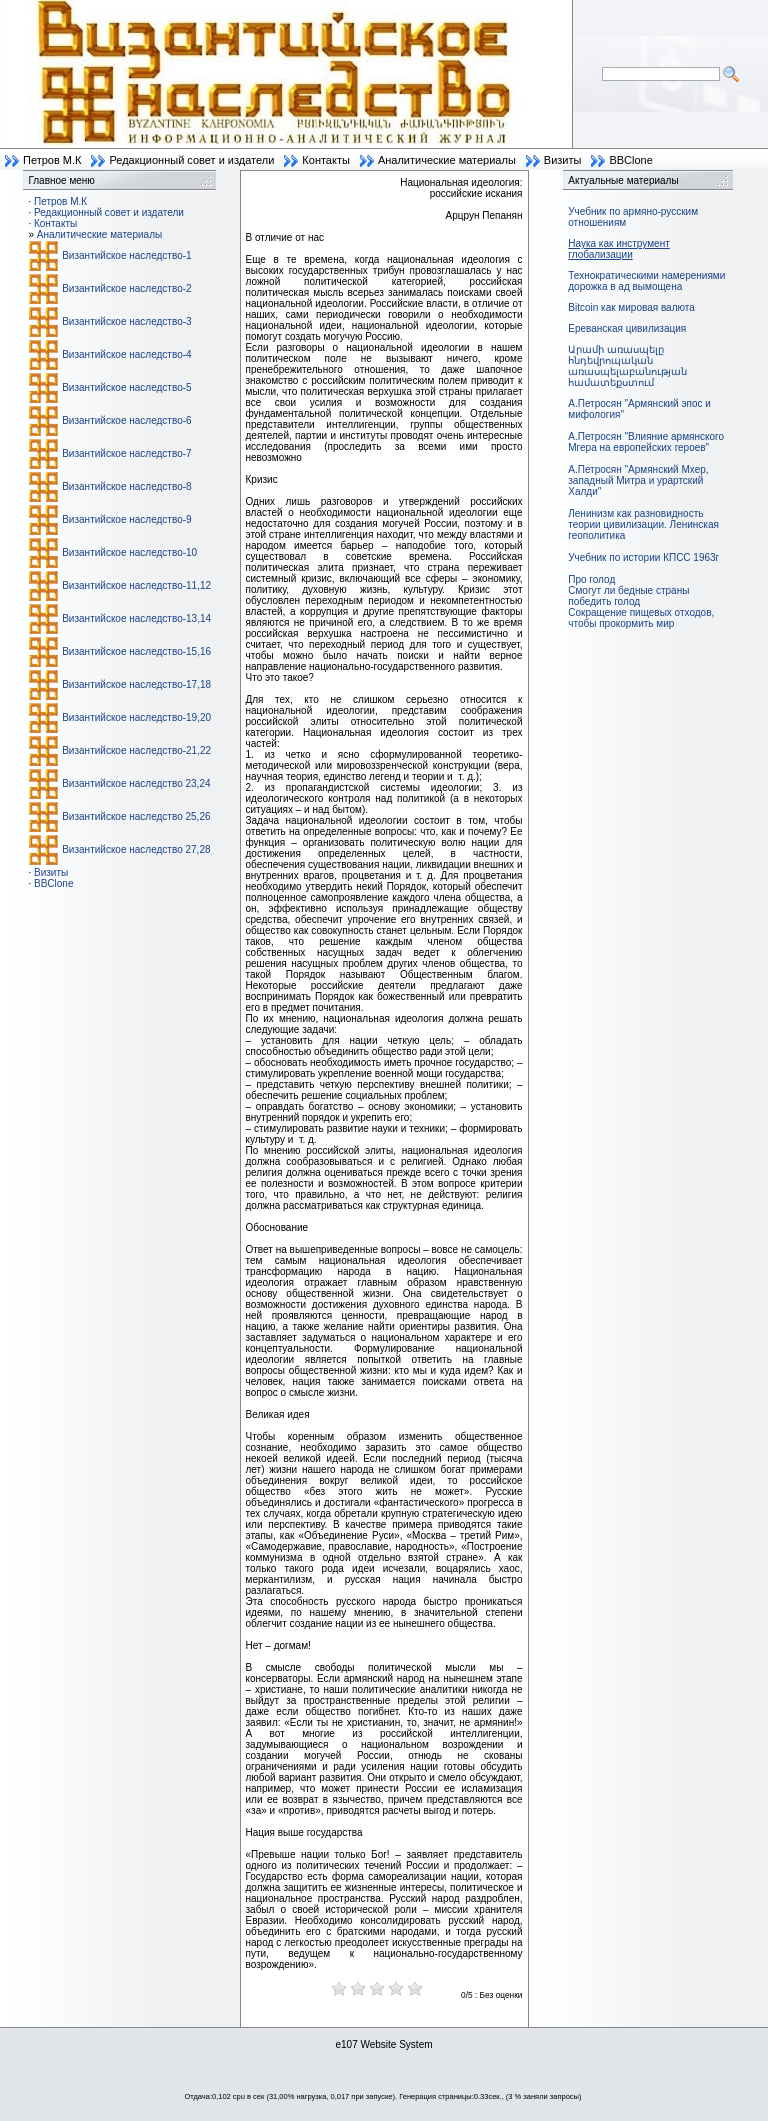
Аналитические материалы (447, 160)
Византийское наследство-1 (126, 255)
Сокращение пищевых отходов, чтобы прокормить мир (641, 618)
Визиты (563, 160)
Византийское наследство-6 (126, 420)
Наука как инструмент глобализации (618, 249)
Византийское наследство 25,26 (136, 816)
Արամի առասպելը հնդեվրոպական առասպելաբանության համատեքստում (627, 366)
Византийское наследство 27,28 (136, 849)
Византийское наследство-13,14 (136, 618)
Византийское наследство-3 (126, 321)
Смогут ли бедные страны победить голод (628, 596)
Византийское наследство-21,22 (136, 750)
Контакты (326, 160)
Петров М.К (52, 160)
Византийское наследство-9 (126, 519)
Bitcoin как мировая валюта (631, 307)
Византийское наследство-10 (129, 552)
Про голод (591, 579)
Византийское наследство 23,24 (136, 783)
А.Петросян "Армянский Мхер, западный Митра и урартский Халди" (638, 480)
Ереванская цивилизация (627, 328)
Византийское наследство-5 (126, 387)
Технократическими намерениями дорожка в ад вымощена (646, 281)
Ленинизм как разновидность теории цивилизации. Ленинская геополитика (643, 524)
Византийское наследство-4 (126, 354)
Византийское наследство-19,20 (136, 717)
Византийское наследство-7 (126, 453)
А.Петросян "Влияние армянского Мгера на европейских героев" (646, 442)
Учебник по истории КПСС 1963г (643, 557)
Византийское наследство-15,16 (136, 651)
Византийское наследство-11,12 (136, 585)
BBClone (630, 160)
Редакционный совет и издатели (191, 160)
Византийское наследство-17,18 (136, 684)
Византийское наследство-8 (126, 486)
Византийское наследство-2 (126, 288)
